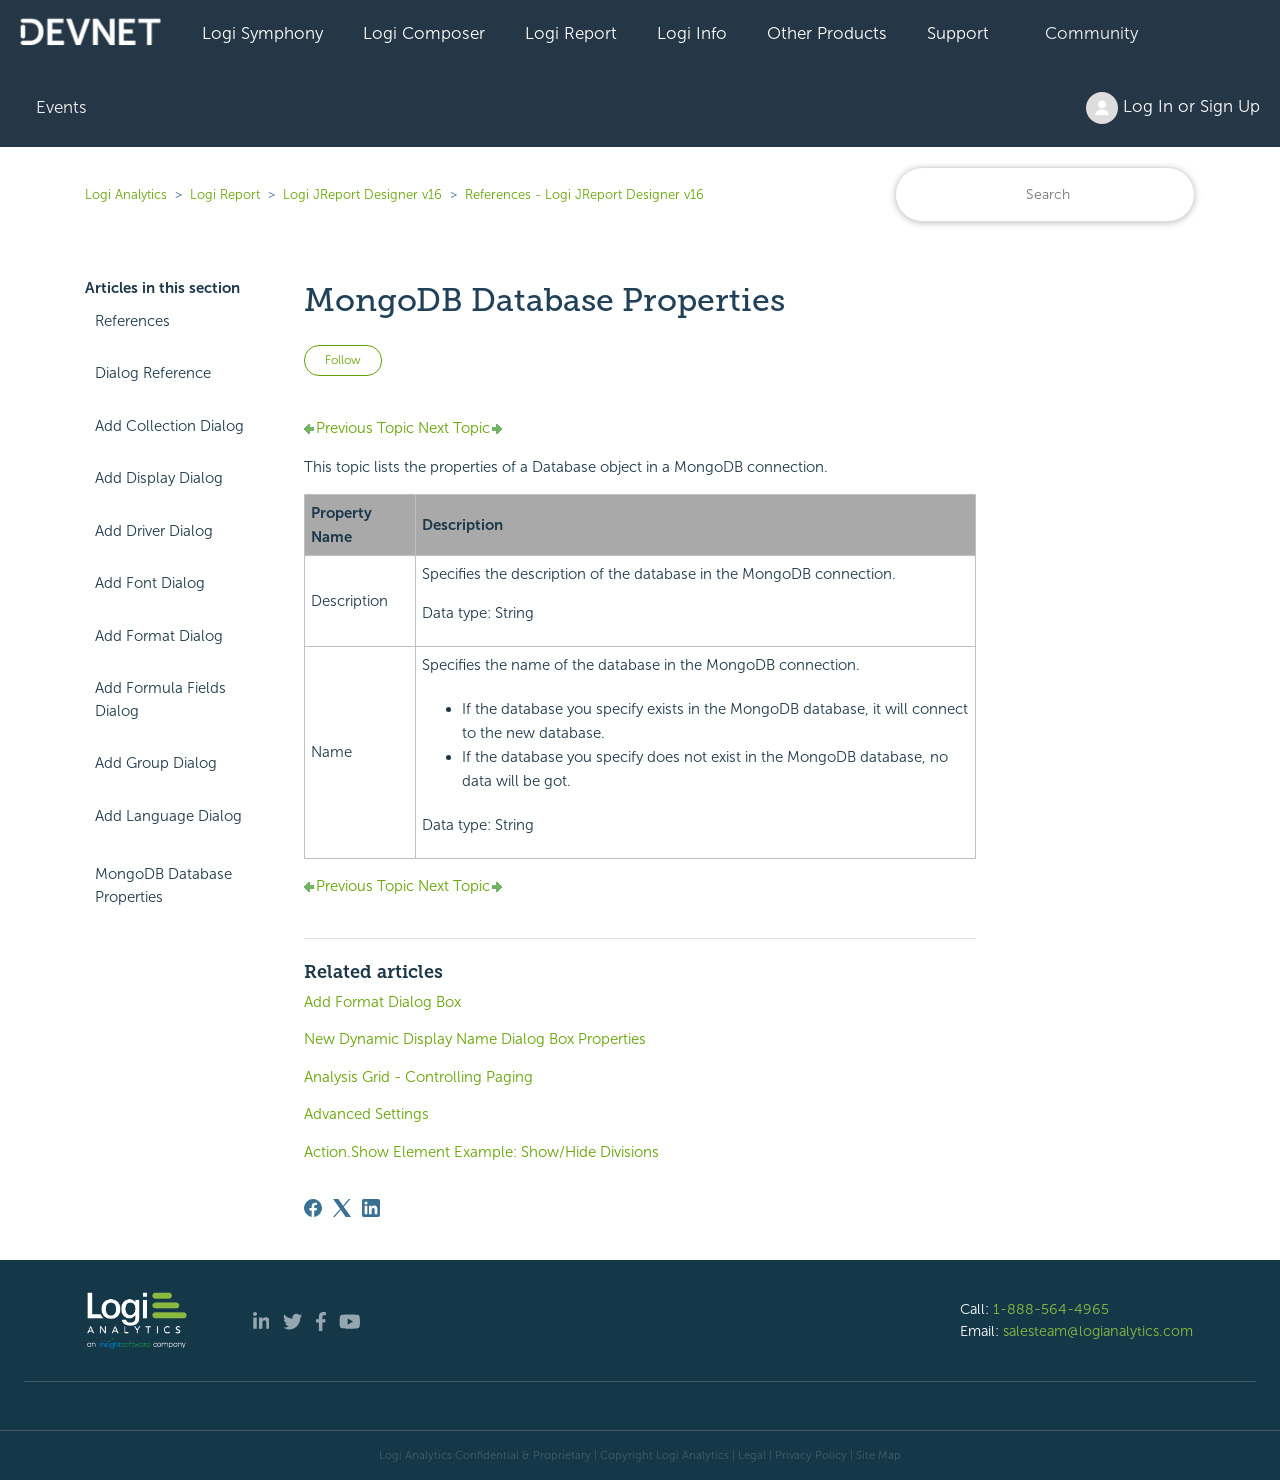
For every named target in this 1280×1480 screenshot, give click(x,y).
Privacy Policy (811, 1455)
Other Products (827, 33)
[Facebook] (313, 1208)
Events (61, 107)
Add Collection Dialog (169, 426)
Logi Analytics (126, 194)
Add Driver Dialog (154, 531)
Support (958, 33)
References (132, 321)
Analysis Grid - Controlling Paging (418, 1077)
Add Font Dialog (150, 583)
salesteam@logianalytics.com (1098, 1331)
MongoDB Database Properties (163, 885)
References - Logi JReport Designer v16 (584, 194)
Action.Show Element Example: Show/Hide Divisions (481, 1152)
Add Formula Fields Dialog (160, 699)
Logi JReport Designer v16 (362, 194)
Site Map (878, 1455)
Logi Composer (424, 33)
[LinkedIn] (371, 1208)
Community (1091, 33)
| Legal (749, 1455)
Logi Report (571, 33)
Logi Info (692, 33)
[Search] (1045, 194)
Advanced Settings (366, 1114)
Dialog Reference (153, 373)
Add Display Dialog (159, 478)
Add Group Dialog (156, 763)
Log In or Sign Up (1173, 108)
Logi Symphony (262, 33)
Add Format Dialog (159, 636)
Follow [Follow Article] (343, 360)
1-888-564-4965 (1051, 1309)
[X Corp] (342, 1208)
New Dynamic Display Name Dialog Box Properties (475, 1039)
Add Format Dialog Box (382, 1002)
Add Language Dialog (168, 816)
